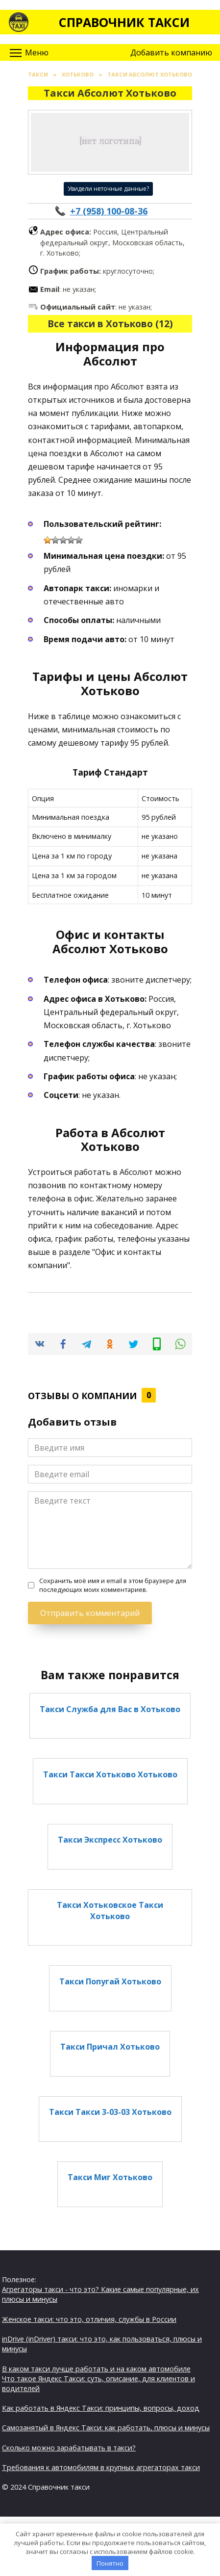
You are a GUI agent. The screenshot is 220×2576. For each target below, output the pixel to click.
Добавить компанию (171, 52)
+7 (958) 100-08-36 (108, 211)
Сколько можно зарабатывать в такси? (69, 2447)
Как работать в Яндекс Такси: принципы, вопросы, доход (100, 2408)
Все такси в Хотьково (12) (110, 323)
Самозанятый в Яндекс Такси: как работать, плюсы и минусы (106, 2427)
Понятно (110, 2563)
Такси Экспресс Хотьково (110, 1839)
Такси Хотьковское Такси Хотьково (110, 1910)
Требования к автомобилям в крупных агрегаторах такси (101, 2467)
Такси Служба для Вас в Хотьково (110, 1708)
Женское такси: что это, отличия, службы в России (89, 2319)
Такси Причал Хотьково (110, 2046)
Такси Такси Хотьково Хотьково (110, 1774)
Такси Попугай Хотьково (110, 1981)
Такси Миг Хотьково (110, 2177)
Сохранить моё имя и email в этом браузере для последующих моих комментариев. (112, 1585)
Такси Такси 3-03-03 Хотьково (110, 2112)
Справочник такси (124, 22)
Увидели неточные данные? (108, 188)
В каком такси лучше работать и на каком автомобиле (96, 2368)
